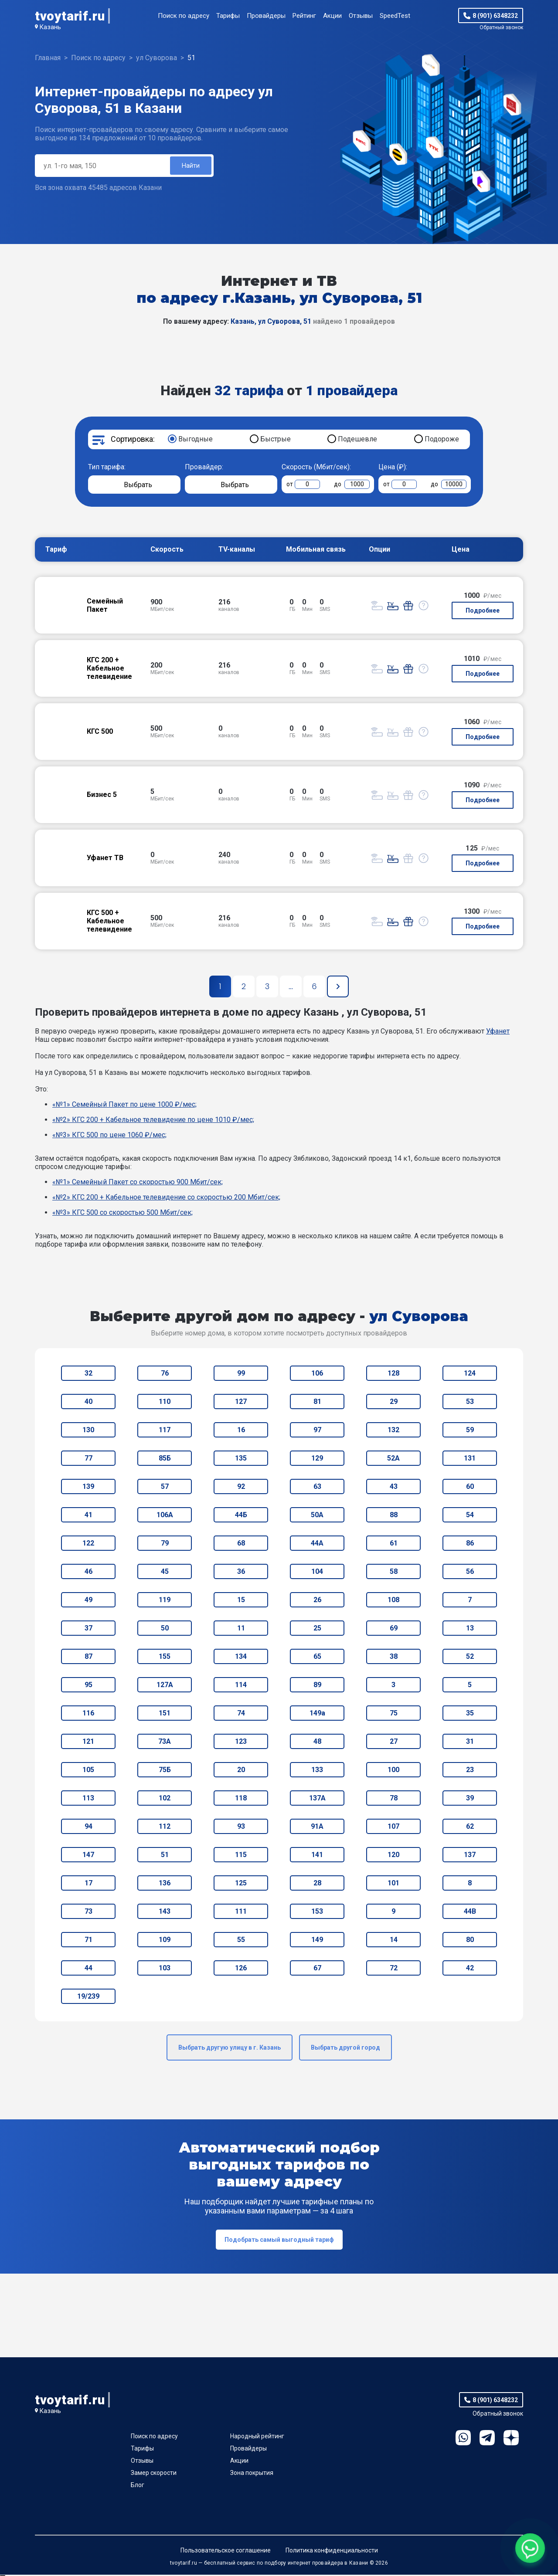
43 (394, 1488)
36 (241, 1573)
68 (241, 1544)
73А (164, 1743)
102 (164, 1799)
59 (470, 1431)
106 (317, 1374)
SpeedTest (395, 16)
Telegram (487, 2439)
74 (241, 1714)
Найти (190, 166)
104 (317, 1573)
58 (394, 1573)
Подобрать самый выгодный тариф (279, 2240)
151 (164, 1714)
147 (88, 1856)
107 (393, 1828)
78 (394, 1799)
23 (470, 1771)
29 (394, 1403)
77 (88, 1459)
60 (470, 1488)
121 (88, 1743)
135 (241, 1459)
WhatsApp (463, 2439)
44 (88, 1969)
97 (317, 1431)
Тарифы (228, 16)
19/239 (88, 1997)
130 (88, 1431)
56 (470, 1573)
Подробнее (483, 611)
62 (470, 1828)
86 (470, 1544)
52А (393, 1459)
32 (88, 1374)
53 (470, 1403)
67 (317, 1969)
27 (394, 1743)
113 (88, 1799)
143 (164, 1912)
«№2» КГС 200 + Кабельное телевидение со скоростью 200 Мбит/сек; (166, 1198)
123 (241, 1743)
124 (470, 1374)
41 (88, 1516)
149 (317, 1941)
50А (317, 1516)
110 (164, 1403)
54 (470, 1516)
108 (393, 1601)
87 (88, 1658)
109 (164, 1941)
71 (88, 1941)
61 (394, 1544)
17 (88, 1884)
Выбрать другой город (345, 2048)
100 (393, 1771)
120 (393, 1856)
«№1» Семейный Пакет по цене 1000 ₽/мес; (124, 1106)
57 (165, 1488)
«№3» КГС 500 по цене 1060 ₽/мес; (109, 1136)
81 (317, 1403)
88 (394, 1516)
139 (88, 1488)
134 (241, 1658)
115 (241, 1856)
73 (88, 1912)
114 (241, 1686)
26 (317, 1601)
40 (88, 1403)
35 (470, 1714)
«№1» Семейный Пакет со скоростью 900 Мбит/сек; (137, 1183)
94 (88, 1828)
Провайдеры (266, 16)
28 (317, 1884)
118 (241, 1799)
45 (165, 1573)
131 (470, 1459)
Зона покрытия (251, 2474)
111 (241, 1912)
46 (88, 1573)
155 (164, 1658)
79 (165, 1544)
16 (241, 1431)
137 (470, 1856)
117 (164, 1431)
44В (470, 1912)
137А (317, 1799)
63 (317, 1488)
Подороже (442, 440)
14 (394, 1941)
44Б (241, 1516)
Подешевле (357, 440)
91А (317, 1828)
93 (241, 1828)
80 (470, 1941)
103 (164, 1969)
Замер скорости (154, 2474)
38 (394, 1658)
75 (394, 1714)
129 (317, 1459)
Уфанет (498, 1032)
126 (241, 1969)
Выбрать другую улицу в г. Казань (229, 2048)
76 (165, 1374)
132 (393, 1431)
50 (165, 1629)
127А (165, 1686)
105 (88, 1771)
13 (470, 1629)
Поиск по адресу (183, 16)
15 (241, 1601)
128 (393, 1374)
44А (317, 1544)
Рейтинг (304, 16)
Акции (332, 16)
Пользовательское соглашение (225, 2551)
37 (88, 1629)
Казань (50, 27)
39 (470, 1799)
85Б (165, 1459)
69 (394, 1629)
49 (88, 1601)
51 (165, 1856)
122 (88, 1544)
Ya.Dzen (511, 2439)
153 (317, 1912)
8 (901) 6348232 (495, 15)
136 (164, 1884)
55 (241, 1941)
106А (165, 1516)
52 (470, 1658)
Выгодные (195, 440)
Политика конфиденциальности (332, 2551)
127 (241, 1403)
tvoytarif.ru (70, 16)
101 (393, 1884)
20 (241, 1771)
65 (317, 1658)
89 (317, 1686)
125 (241, 1884)
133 (317, 1771)
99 (241, 1374)
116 (88, 1714)
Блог (137, 2486)
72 (394, 1969)
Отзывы (361, 16)
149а (317, 1714)
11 (241, 1629)
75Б (165, 1771)
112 (164, 1828)
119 (164, 1601)
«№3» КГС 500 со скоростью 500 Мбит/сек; (122, 1214)
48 (317, 1743)
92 (241, 1488)
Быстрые (275, 440)
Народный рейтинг (257, 2437)
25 (317, 1629)
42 (470, 1969)
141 (317, 1856)
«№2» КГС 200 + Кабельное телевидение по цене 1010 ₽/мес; (153, 1121)
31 (470, 1743)
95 (88, 1686)
